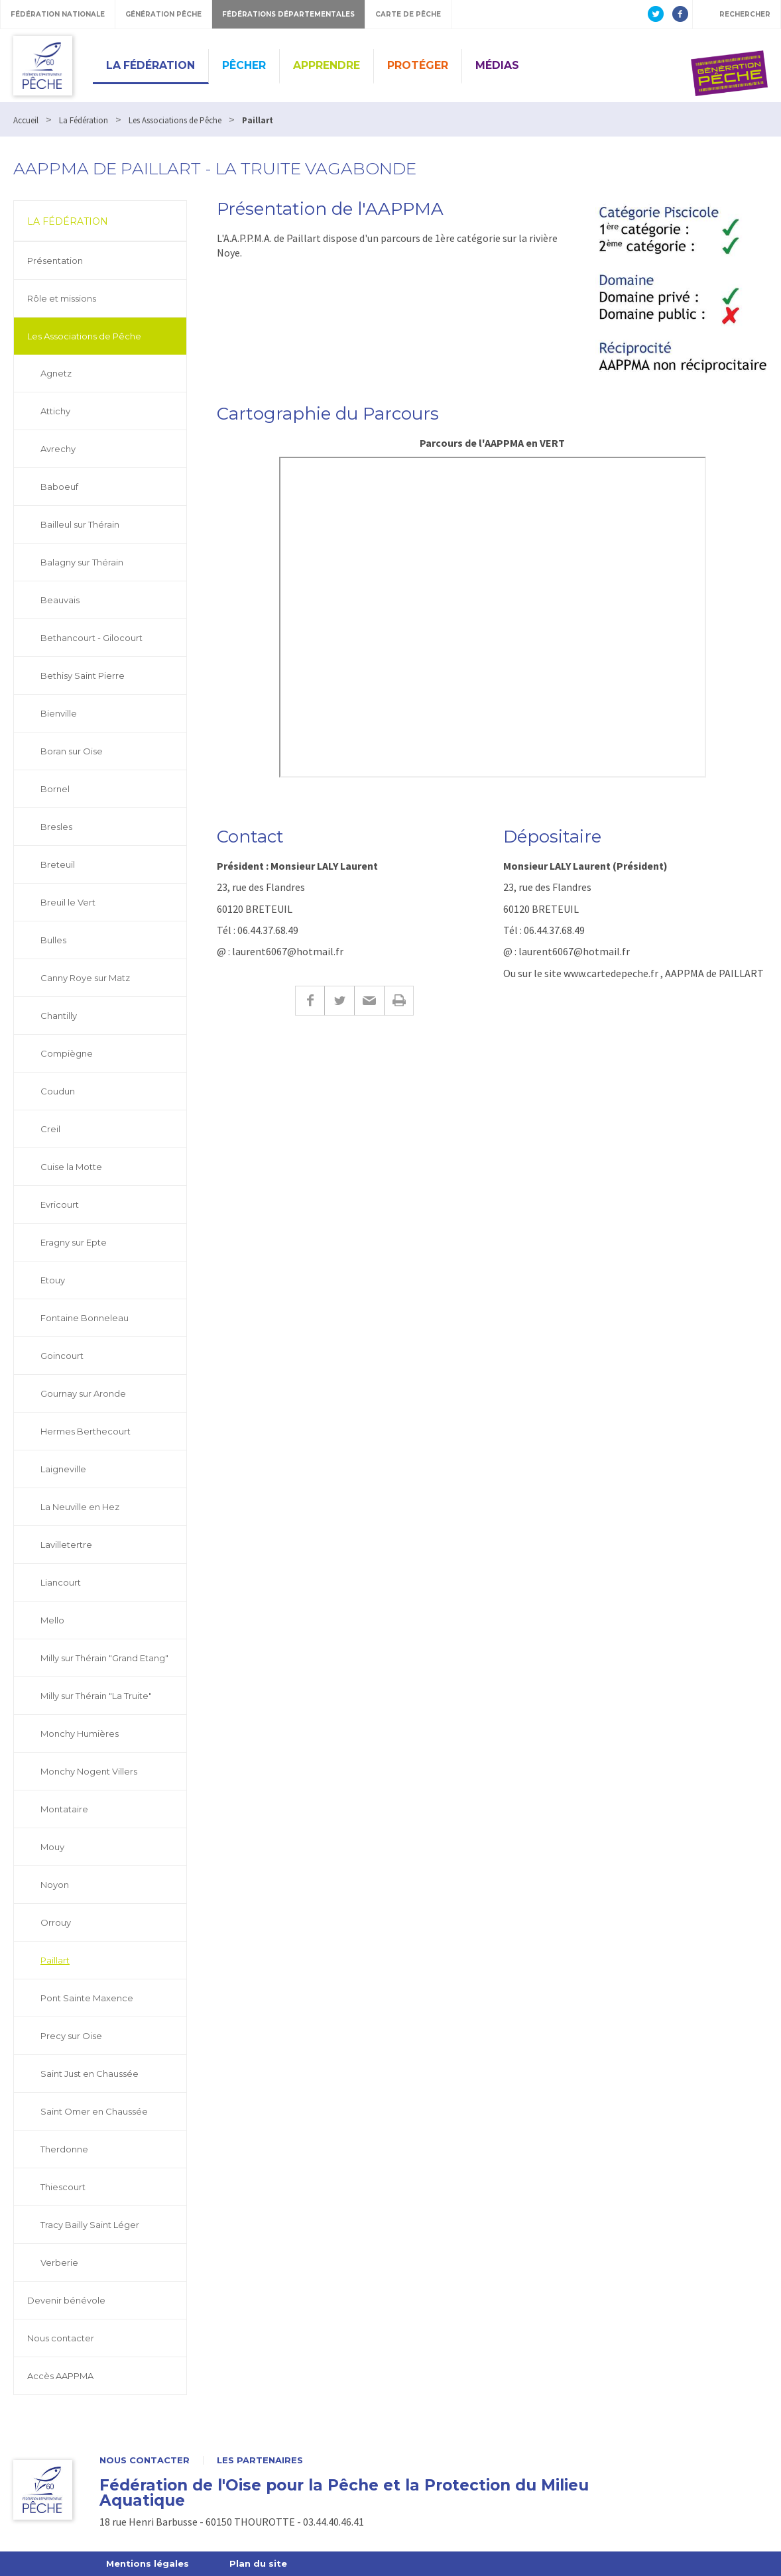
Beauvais (60, 600)
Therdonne (64, 2149)
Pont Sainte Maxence (86, 1998)
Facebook (309, 1001)
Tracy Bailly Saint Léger (89, 2224)
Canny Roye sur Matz (85, 977)
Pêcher (244, 65)
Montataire (64, 1809)
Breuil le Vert (67, 902)
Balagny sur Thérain (81, 562)
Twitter (339, 1001)
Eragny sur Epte (73, 1242)
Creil (50, 1129)
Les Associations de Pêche (84, 336)
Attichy (55, 411)
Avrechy (58, 448)
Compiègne (66, 1053)
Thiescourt (63, 2187)
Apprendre (326, 65)
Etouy (52, 1280)
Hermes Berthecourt (85, 1431)
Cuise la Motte (71, 1166)
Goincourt (62, 1355)
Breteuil (57, 864)
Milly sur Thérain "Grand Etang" (104, 1658)
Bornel (55, 789)
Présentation (55, 260)
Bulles (53, 940)
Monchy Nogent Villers (88, 1771)
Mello (52, 1620)
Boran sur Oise (71, 751)
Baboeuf (59, 486)
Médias (497, 65)
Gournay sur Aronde (83, 1393)
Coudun (57, 1091)
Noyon (54, 1884)
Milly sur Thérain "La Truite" (96, 1695)
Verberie (59, 2262)
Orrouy (55, 1922)
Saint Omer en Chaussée (94, 2111)
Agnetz (56, 373)
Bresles (56, 826)
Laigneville (63, 1469)
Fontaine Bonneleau (84, 1318)
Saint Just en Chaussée (89, 2073)
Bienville (58, 713)
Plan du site (258, 2563)
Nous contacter (60, 2338)
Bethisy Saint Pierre (82, 675)
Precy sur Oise (71, 2035)
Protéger (417, 65)
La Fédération (150, 65)
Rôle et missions (61, 298)
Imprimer (399, 1001)
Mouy (52, 1847)
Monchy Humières (79, 1733)
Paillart (55, 1960)
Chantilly (58, 1015)
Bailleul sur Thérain (79, 524)
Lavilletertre (66, 1544)
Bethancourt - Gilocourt (91, 637)
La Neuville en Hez (79, 1506)
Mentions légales (147, 2563)
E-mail (369, 1001)
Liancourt (60, 1582)
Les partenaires (260, 2460)
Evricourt (59, 1204)
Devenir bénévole (66, 2300)
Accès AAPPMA (60, 2376)
